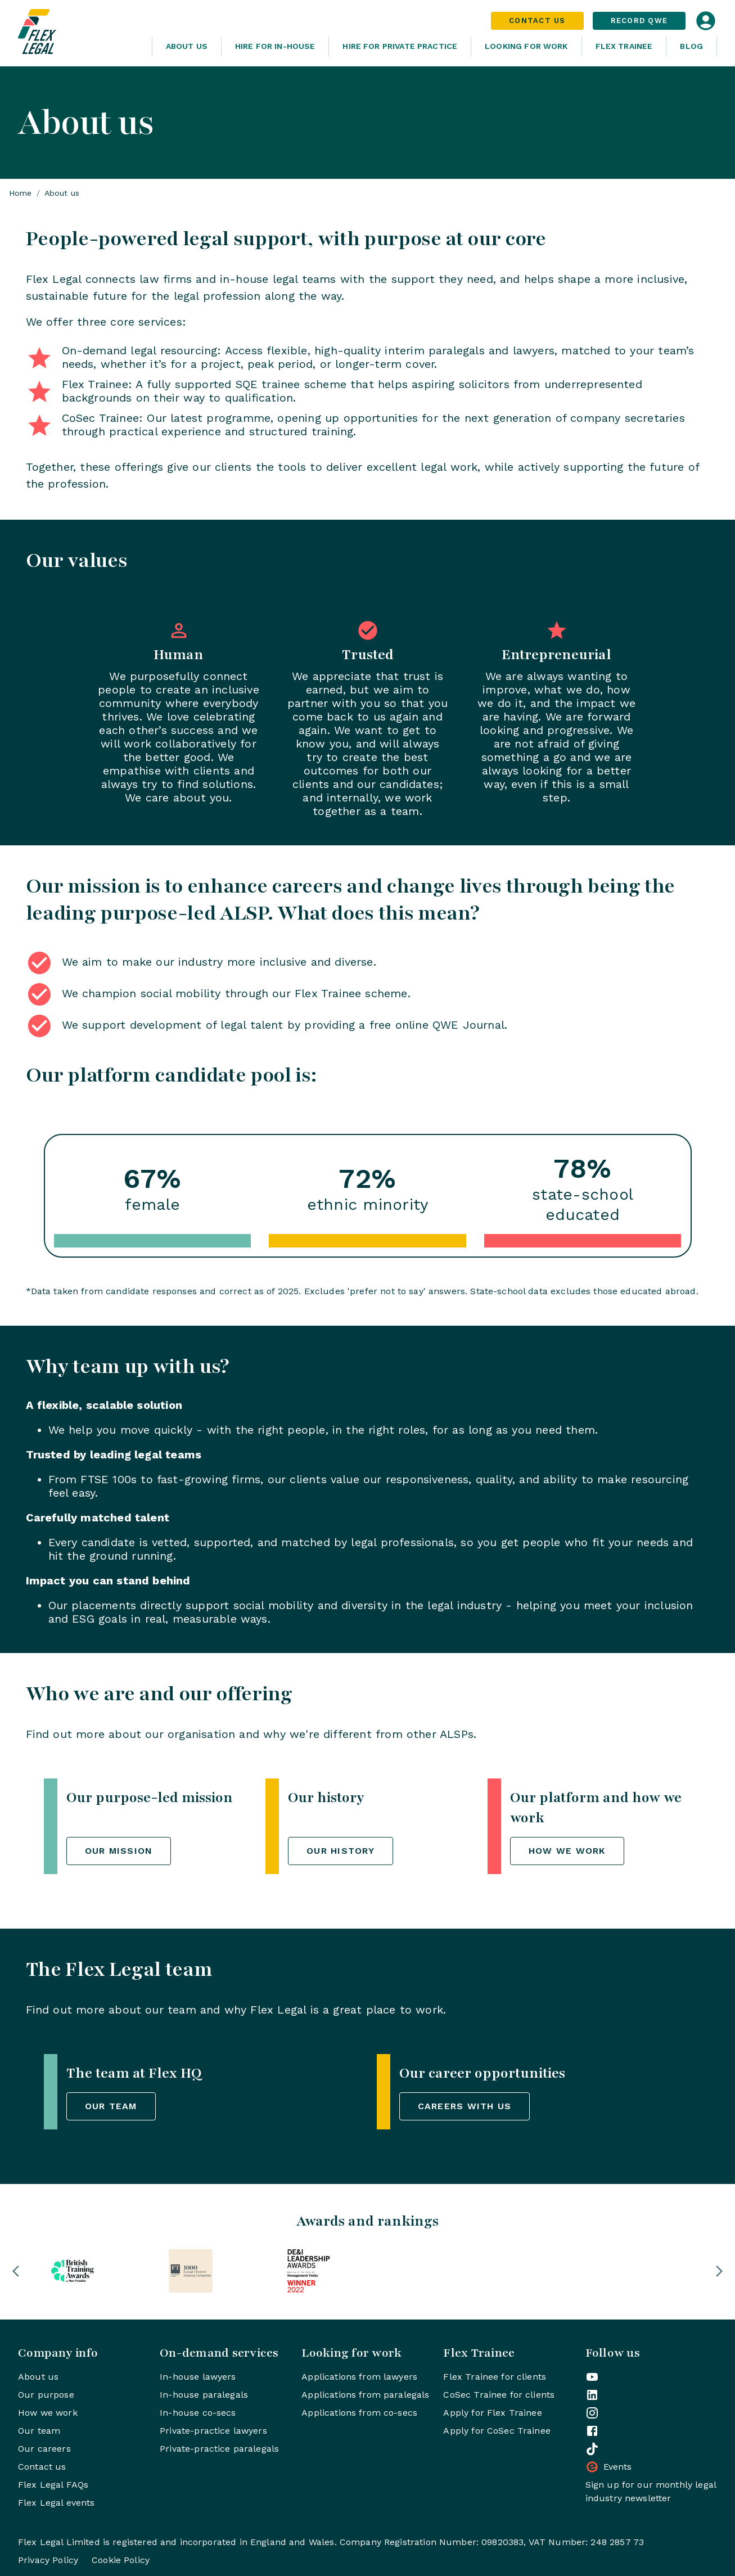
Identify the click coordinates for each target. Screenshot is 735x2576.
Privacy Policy (48, 2560)
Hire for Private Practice (399, 46)
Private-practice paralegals (219, 2448)
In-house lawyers (198, 2376)
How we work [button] (567, 1850)
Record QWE (639, 20)
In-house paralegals (204, 2394)
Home (20, 192)
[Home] (80, 33)
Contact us (42, 2466)
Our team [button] (111, 2106)
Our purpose (46, 2394)
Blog (691, 46)
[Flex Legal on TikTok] (592, 2449)
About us (38, 2376)
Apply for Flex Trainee (492, 2412)
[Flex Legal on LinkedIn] (592, 2395)
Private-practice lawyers (213, 2430)
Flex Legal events (56, 2502)
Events (608, 2467)
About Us (187, 46)
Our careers (44, 2448)
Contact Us (537, 20)
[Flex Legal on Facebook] (592, 2431)
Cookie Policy (121, 2560)
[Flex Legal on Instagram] (592, 2413)
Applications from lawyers (359, 2376)
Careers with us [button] (465, 2106)
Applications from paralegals (365, 2394)
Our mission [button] (119, 1850)
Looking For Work (526, 46)
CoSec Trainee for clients (498, 2394)
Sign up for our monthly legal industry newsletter (650, 2491)
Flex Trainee (624, 46)
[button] (15, 2271)
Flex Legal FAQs (53, 2484)
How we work (48, 2412)
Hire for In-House (275, 46)
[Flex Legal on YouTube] (592, 2377)
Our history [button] (340, 1850)
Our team (39, 2430)
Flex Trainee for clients (494, 2376)
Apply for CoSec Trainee (496, 2430)
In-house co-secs (198, 2412)
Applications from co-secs (359, 2412)
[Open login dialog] (706, 21)
